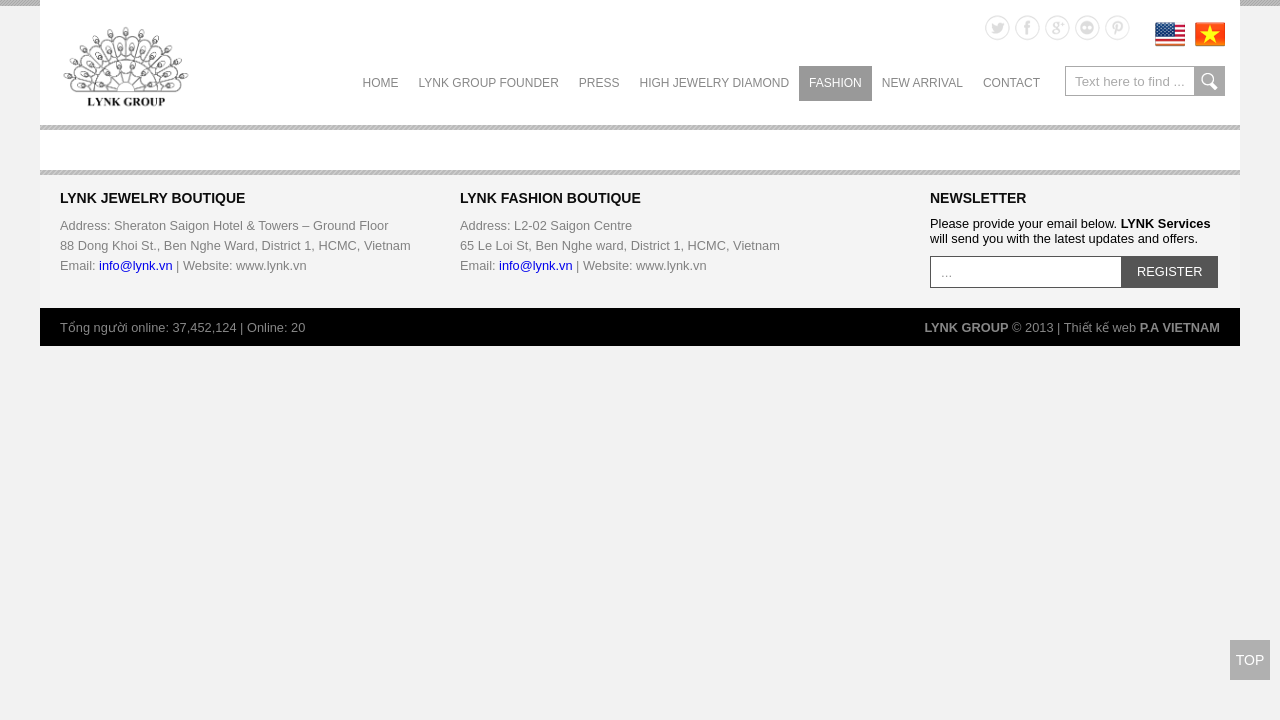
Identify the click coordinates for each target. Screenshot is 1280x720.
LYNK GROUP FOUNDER (489, 83)
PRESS (599, 83)
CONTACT (1011, 83)
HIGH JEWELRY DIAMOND (714, 83)
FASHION (835, 83)
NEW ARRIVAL (922, 83)
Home (381, 83)
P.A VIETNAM (1180, 327)
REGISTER (1169, 271)
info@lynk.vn (135, 265)
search (1209, 81)
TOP (1250, 660)
